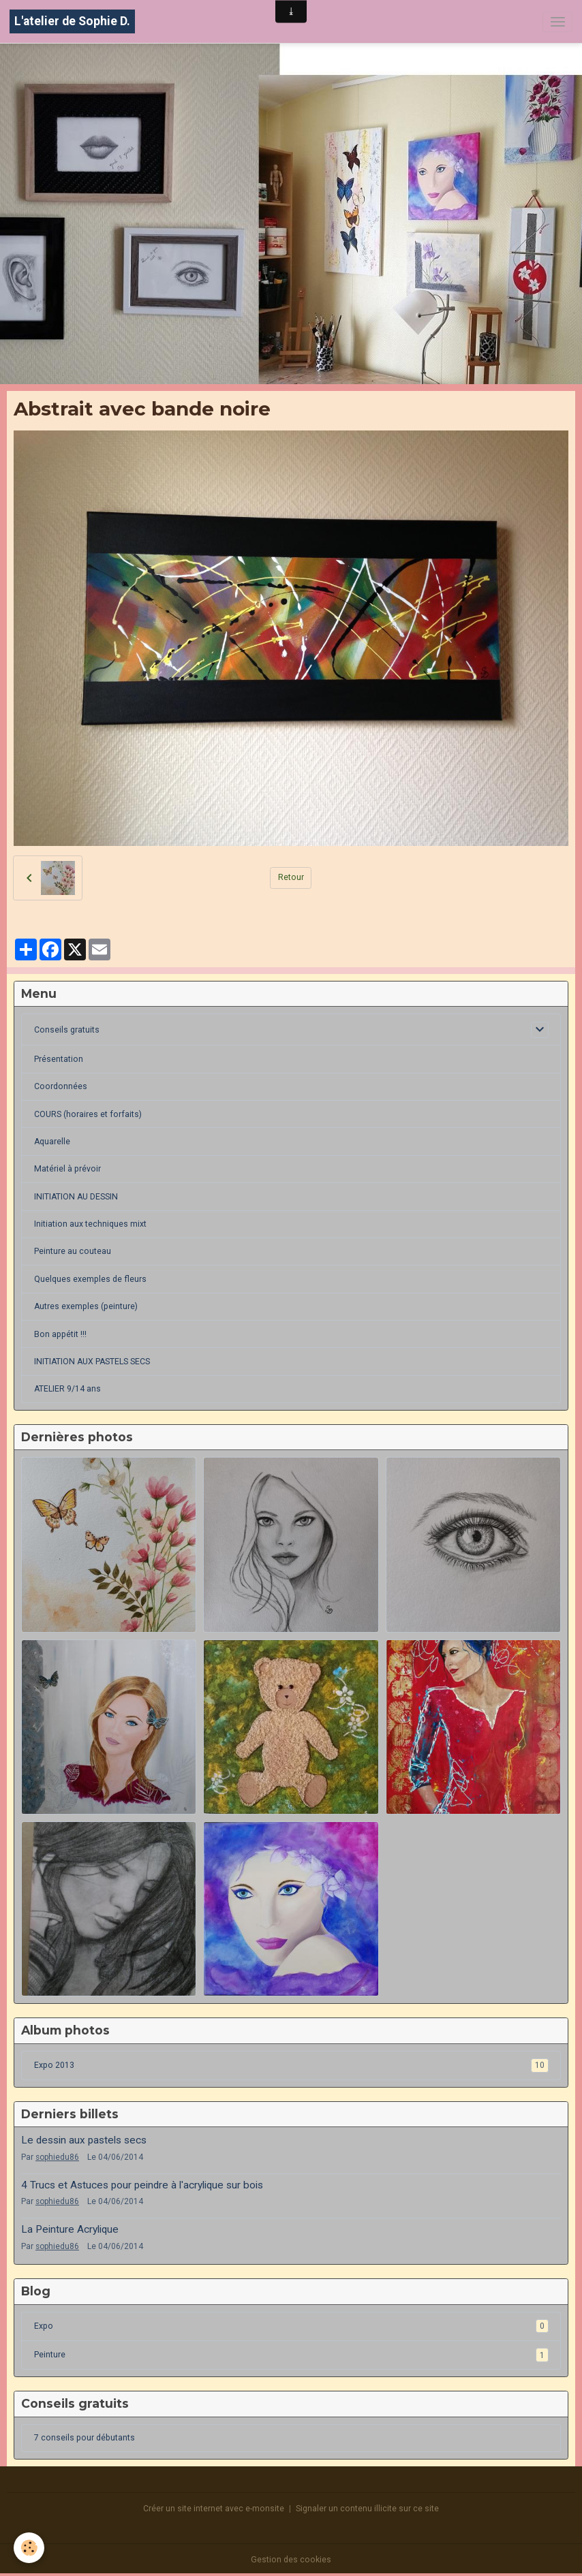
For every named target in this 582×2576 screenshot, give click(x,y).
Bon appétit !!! (60, 1334)
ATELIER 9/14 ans (67, 1389)
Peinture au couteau (72, 1251)
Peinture (291, 2354)
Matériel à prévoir (67, 1169)
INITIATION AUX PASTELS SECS (92, 1361)
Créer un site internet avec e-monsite (213, 2508)
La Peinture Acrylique (70, 2229)
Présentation (58, 1059)
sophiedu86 (57, 2157)
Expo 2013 (291, 2065)
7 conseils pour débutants (84, 2438)
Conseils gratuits (66, 1030)
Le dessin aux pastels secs (84, 2140)
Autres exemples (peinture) (86, 1306)
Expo (291, 2326)
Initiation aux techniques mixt (90, 1224)
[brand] (72, 21)
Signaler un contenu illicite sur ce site (367, 2508)
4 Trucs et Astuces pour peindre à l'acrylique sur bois (142, 2185)
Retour (291, 877)
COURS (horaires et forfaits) (88, 1114)
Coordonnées (60, 1086)
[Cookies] (29, 2547)
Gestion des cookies (291, 2559)
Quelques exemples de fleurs (90, 1279)
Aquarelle (52, 1141)
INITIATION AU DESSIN (76, 1196)
